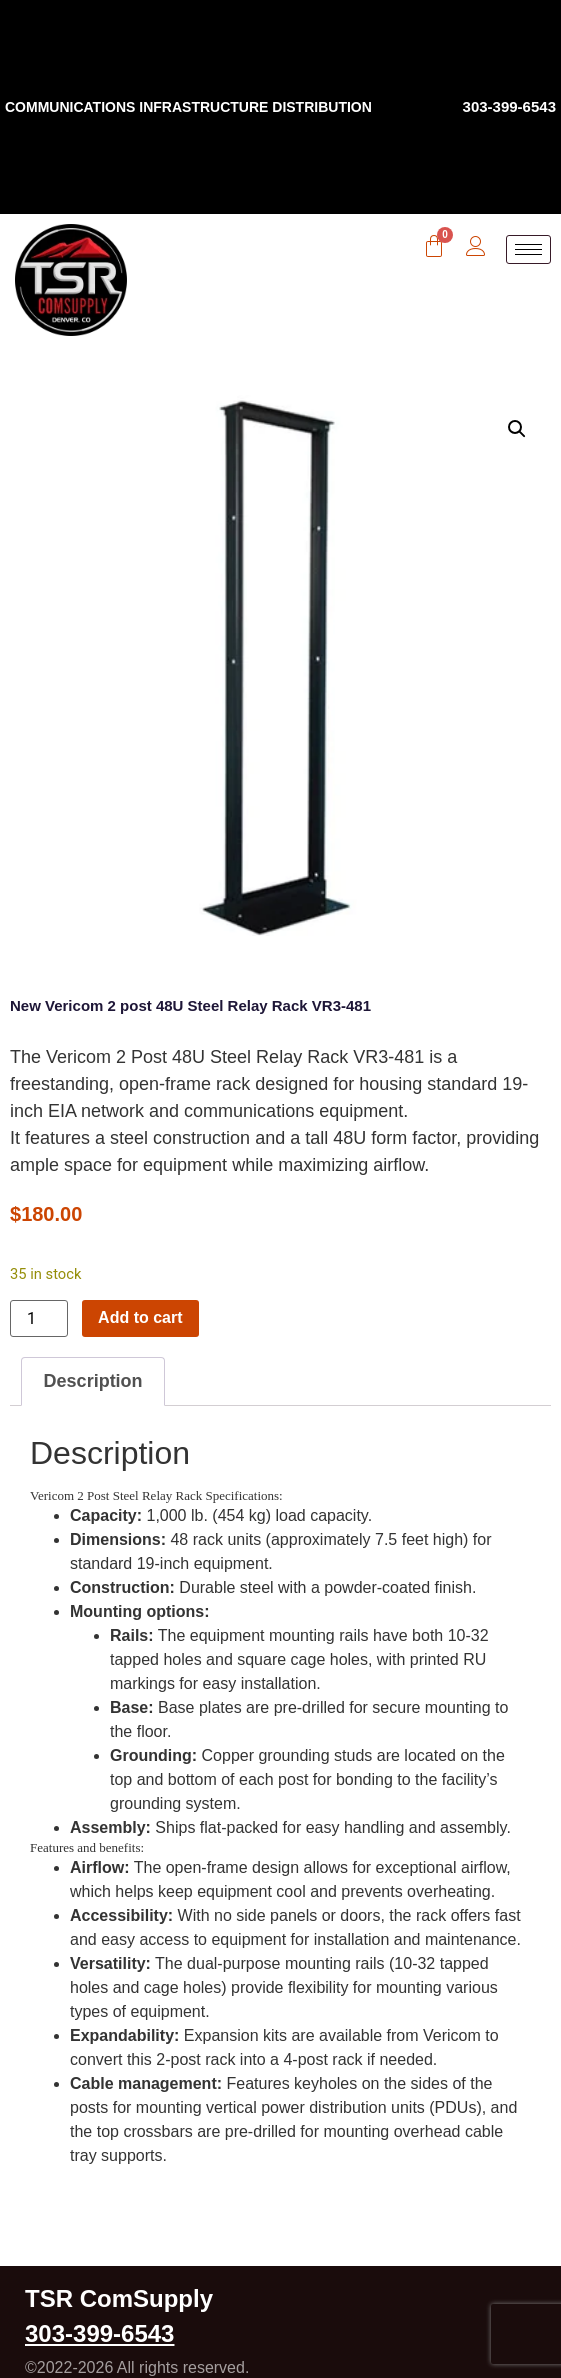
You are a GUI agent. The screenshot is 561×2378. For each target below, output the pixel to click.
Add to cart (140, 1317)
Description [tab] (93, 1381)
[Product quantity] (39, 1318)
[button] (517, 429)
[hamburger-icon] (528, 249)
